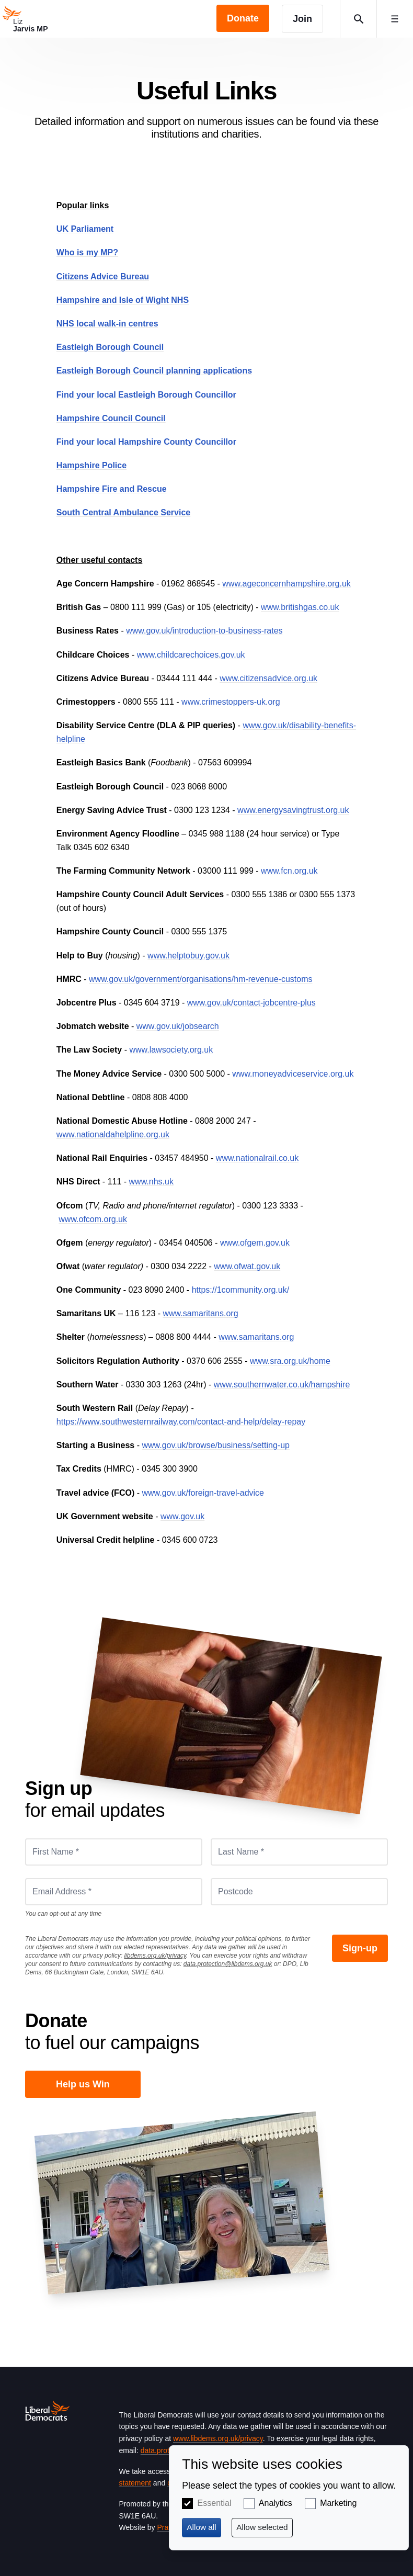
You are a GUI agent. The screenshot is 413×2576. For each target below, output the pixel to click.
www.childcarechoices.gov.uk (191, 654)
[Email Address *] (113, 1891)
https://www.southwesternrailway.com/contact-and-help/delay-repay (180, 1421)
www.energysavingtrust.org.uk (293, 810)
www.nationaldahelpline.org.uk (112, 1134)
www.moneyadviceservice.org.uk (292, 1073)
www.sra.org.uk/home (290, 1361)
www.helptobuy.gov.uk (188, 955)
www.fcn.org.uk (289, 870)
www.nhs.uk (151, 1181)
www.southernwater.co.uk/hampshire (282, 1384)
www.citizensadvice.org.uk (268, 678)
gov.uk (192, 1516)
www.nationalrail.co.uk (257, 1158)
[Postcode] (299, 1891)
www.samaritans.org (200, 1313)
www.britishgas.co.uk (300, 607)
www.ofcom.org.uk (93, 1219)
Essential (215, 2503)
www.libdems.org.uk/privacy (218, 2438)
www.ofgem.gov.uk (255, 1242)
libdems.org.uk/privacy (155, 1955)
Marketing (338, 2503)
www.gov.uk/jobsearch (177, 1026)
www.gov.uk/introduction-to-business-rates (204, 630)
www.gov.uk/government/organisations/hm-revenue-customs (200, 979)
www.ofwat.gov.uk (247, 1266)
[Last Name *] (299, 1852)
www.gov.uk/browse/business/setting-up (216, 1445)
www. (170, 1516)
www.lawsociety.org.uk (171, 1049)
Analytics (275, 2503)
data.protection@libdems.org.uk (227, 1964)
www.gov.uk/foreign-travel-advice (203, 1492)
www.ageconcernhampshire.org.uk (286, 583)
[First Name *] (113, 1852)
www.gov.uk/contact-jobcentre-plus (251, 1002)
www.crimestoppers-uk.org (230, 701)
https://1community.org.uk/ (240, 1289)
